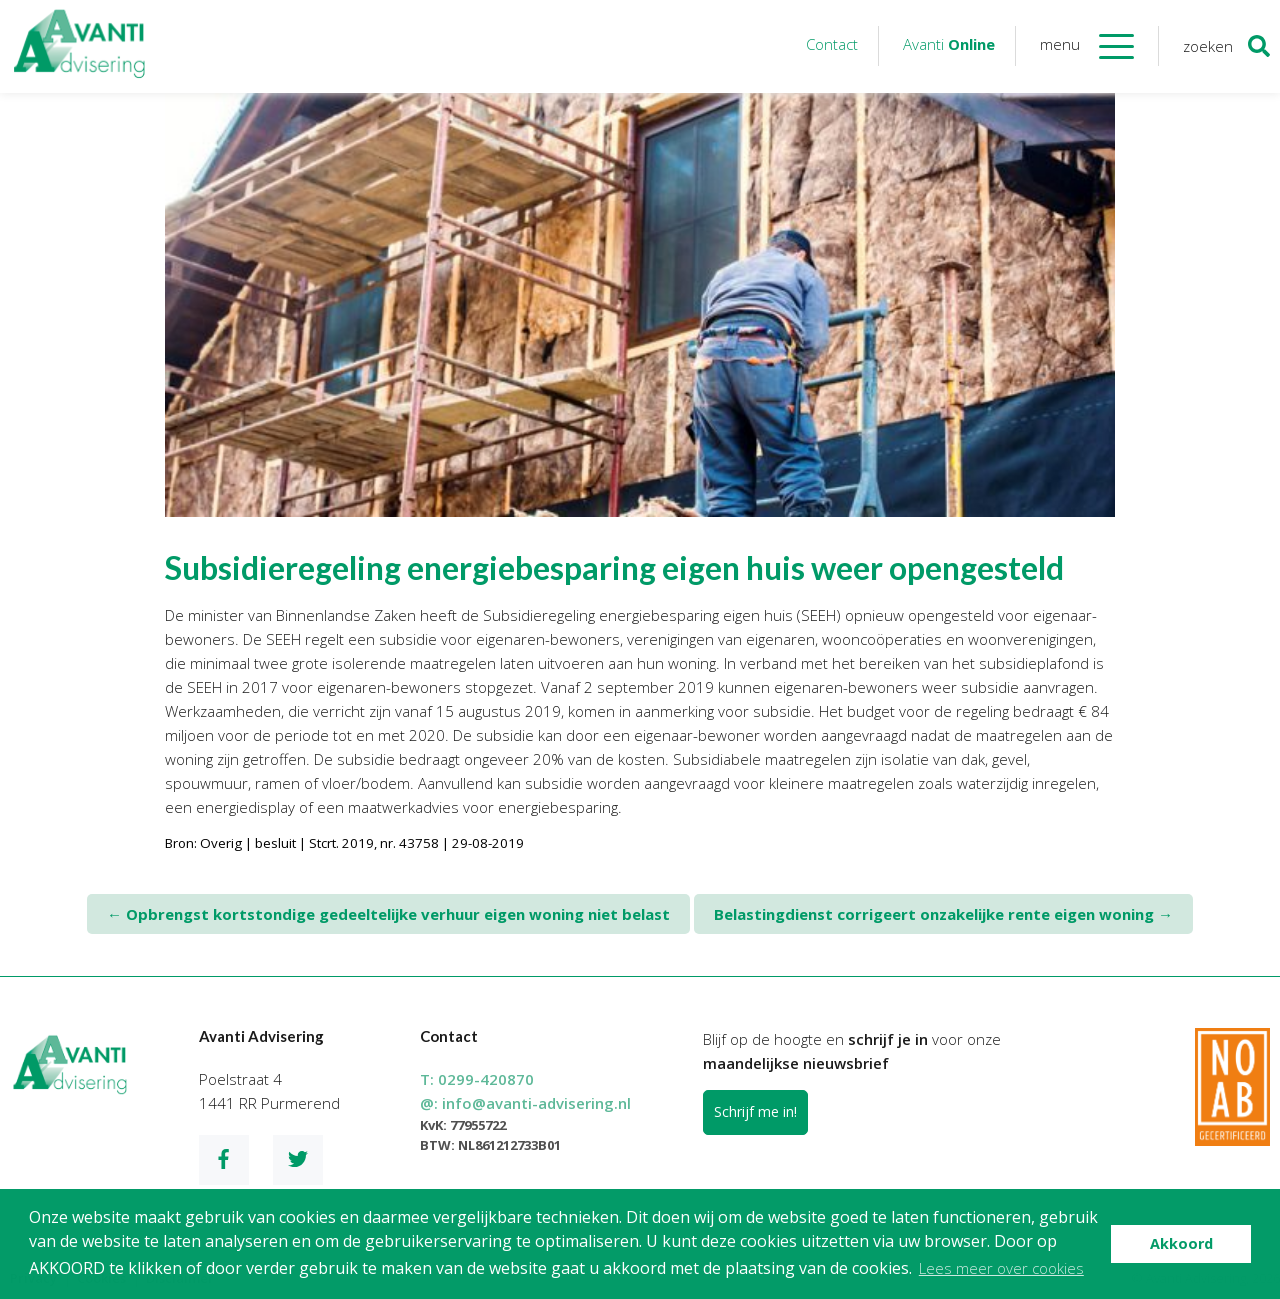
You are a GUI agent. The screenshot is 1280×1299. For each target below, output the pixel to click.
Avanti (949, 44)
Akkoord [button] (1181, 1243)
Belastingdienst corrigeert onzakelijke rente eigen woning (943, 914)
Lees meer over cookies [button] (1001, 1268)
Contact (832, 44)
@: (525, 1103)
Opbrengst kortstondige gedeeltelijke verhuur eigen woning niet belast (388, 914)
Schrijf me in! (755, 1111)
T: (477, 1079)
